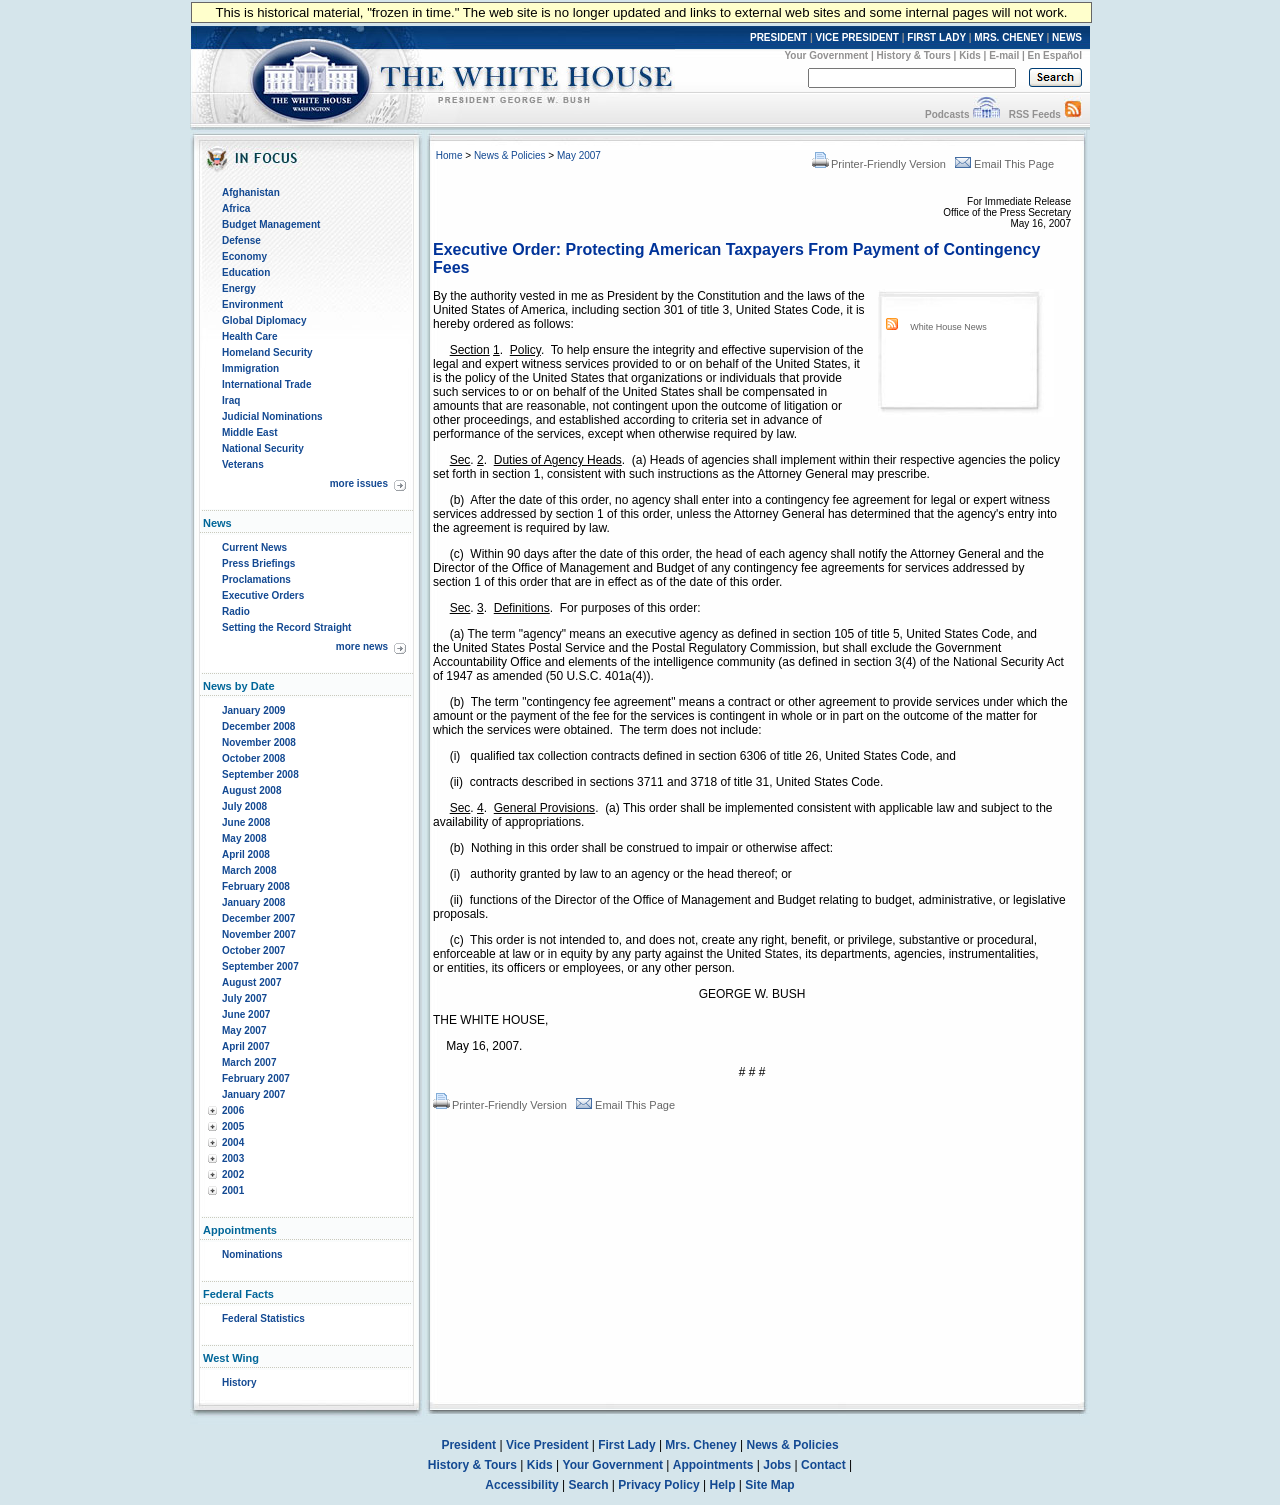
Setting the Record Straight (286, 627)
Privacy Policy (658, 1485)
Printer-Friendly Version (879, 164)
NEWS (1067, 37)
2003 (233, 1158)
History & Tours (914, 55)
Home (449, 155)
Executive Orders (263, 595)
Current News (254, 547)
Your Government (826, 55)
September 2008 (260, 774)
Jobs (777, 1465)
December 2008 (258, 726)
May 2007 (244, 1030)
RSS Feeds (1035, 114)
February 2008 (256, 886)
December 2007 (258, 918)
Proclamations (256, 579)
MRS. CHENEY (1008, 37)
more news (362, 646)
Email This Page (1004, 164)
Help (723, 1485)
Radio (236, 611)
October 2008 (253, 758)
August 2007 (251, 982)
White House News (948, 327)
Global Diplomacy (264, 320)
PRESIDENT (778, 37)
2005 (233, 1126)
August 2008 (251, 790)
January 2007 (253, 1094)
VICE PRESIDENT (857, 37)
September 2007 (260, 966)
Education (246, 272)
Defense (241, 240)
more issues (359, 483)
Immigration (250, 368)
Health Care (250, 336)
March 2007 (249, 1062)
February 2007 (256, 1078)
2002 (233, 1174)
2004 (233, 1142)
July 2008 (244, 806)
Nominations (252, 1254)
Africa (236, 208)
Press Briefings (258, 563)
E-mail (1004, 55)
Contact (823, 1465)
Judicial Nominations (272, 416)
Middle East (250, 432)
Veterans (243, 464)
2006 (233, 1110)
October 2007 (253, 950)
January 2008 (253, 902)
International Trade (266, 384)
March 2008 (249, 870)
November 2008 (259, 742)
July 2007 (244, 998)
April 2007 (246, 1046)
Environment (252, 304)
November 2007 (259, 934)
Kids (970, 55)
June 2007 (246, 1014)
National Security (263, 448)
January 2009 (253, 710)
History (239, 1382)
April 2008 (246, 854)
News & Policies (510, 155)
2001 (233, 1190)
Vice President (547, 1445)
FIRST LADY (936, 37)
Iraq (231, 400)
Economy (244, 256)
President (468, 1445)
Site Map (769, 1485)
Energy (239, 288)
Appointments (713, 1465)
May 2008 (244, 838)
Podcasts (947, 114)
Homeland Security (267, 352)
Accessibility (521, 1485)
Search (589, 1485)
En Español (1055, 55)
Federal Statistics (263, 1318)
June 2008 (246, 822)
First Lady (626, 1445)
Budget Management (271, 224)
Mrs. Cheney (700, 1445)
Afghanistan (251, 192)
